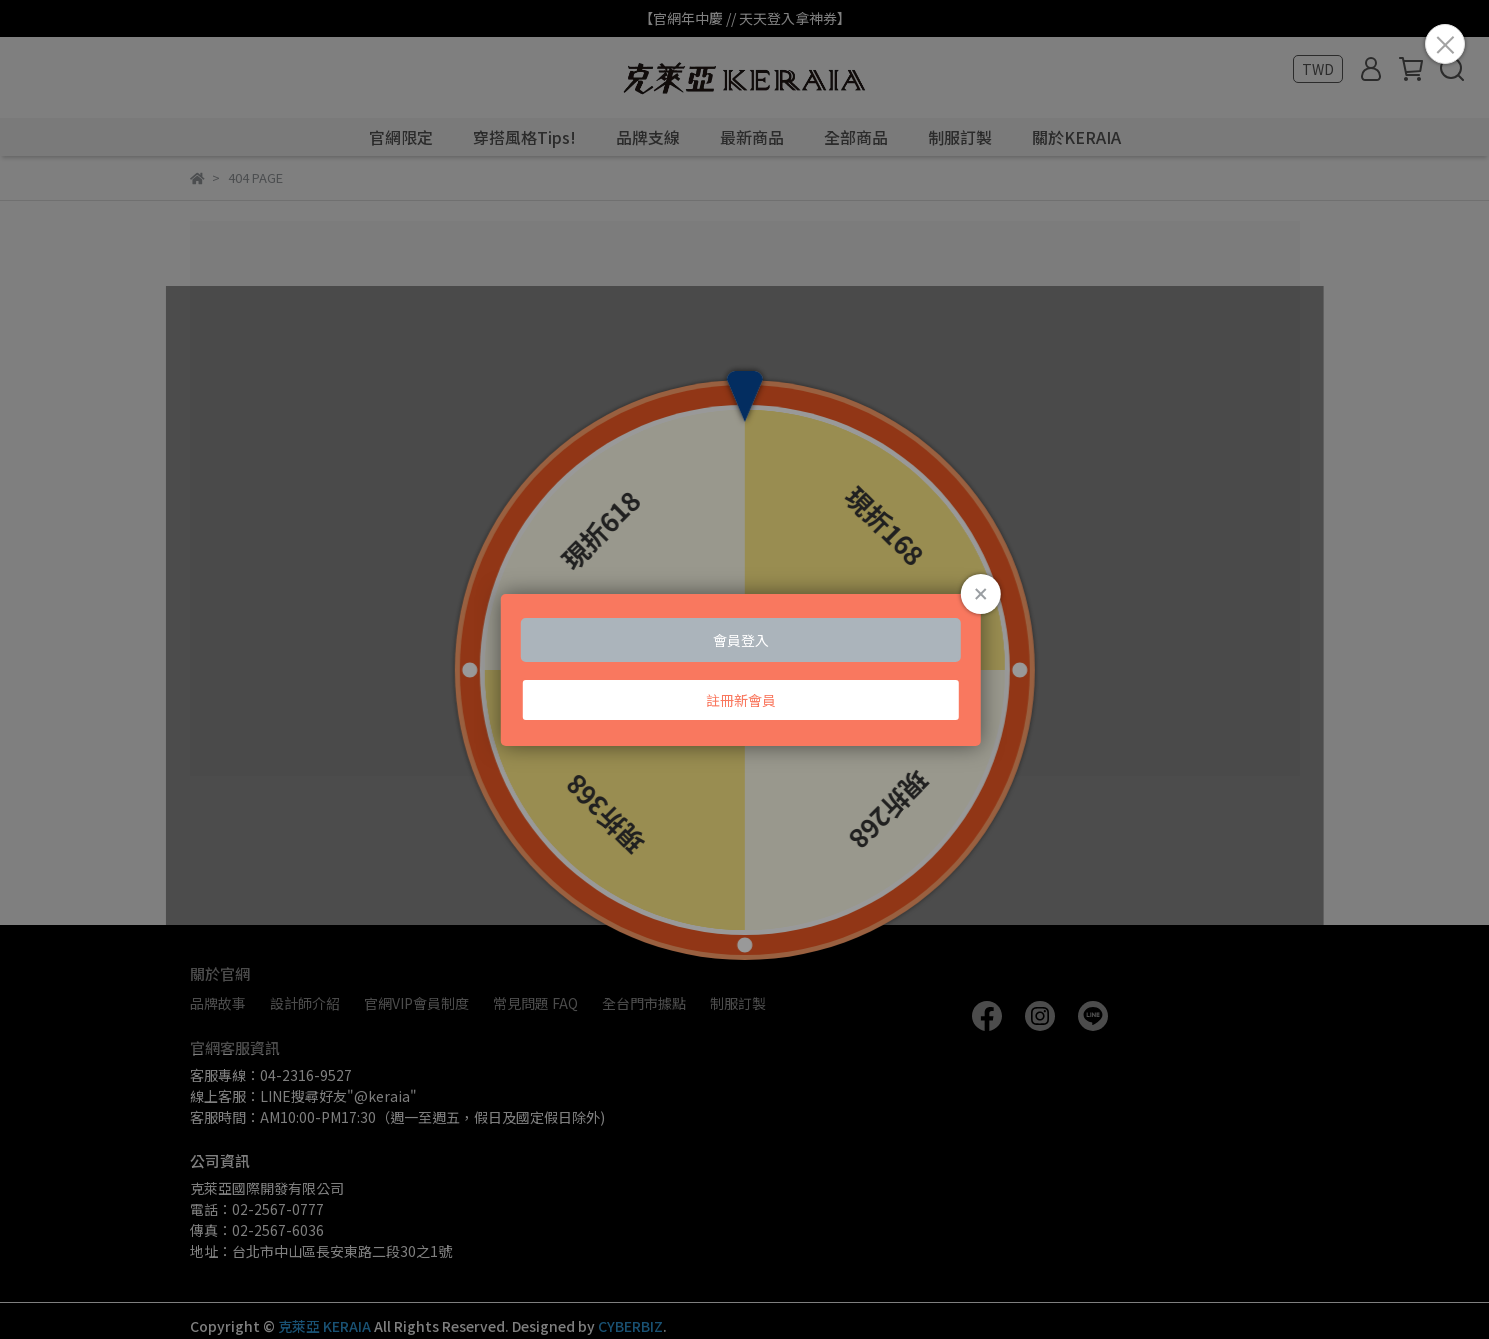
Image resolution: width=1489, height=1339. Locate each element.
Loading (744, 670)
